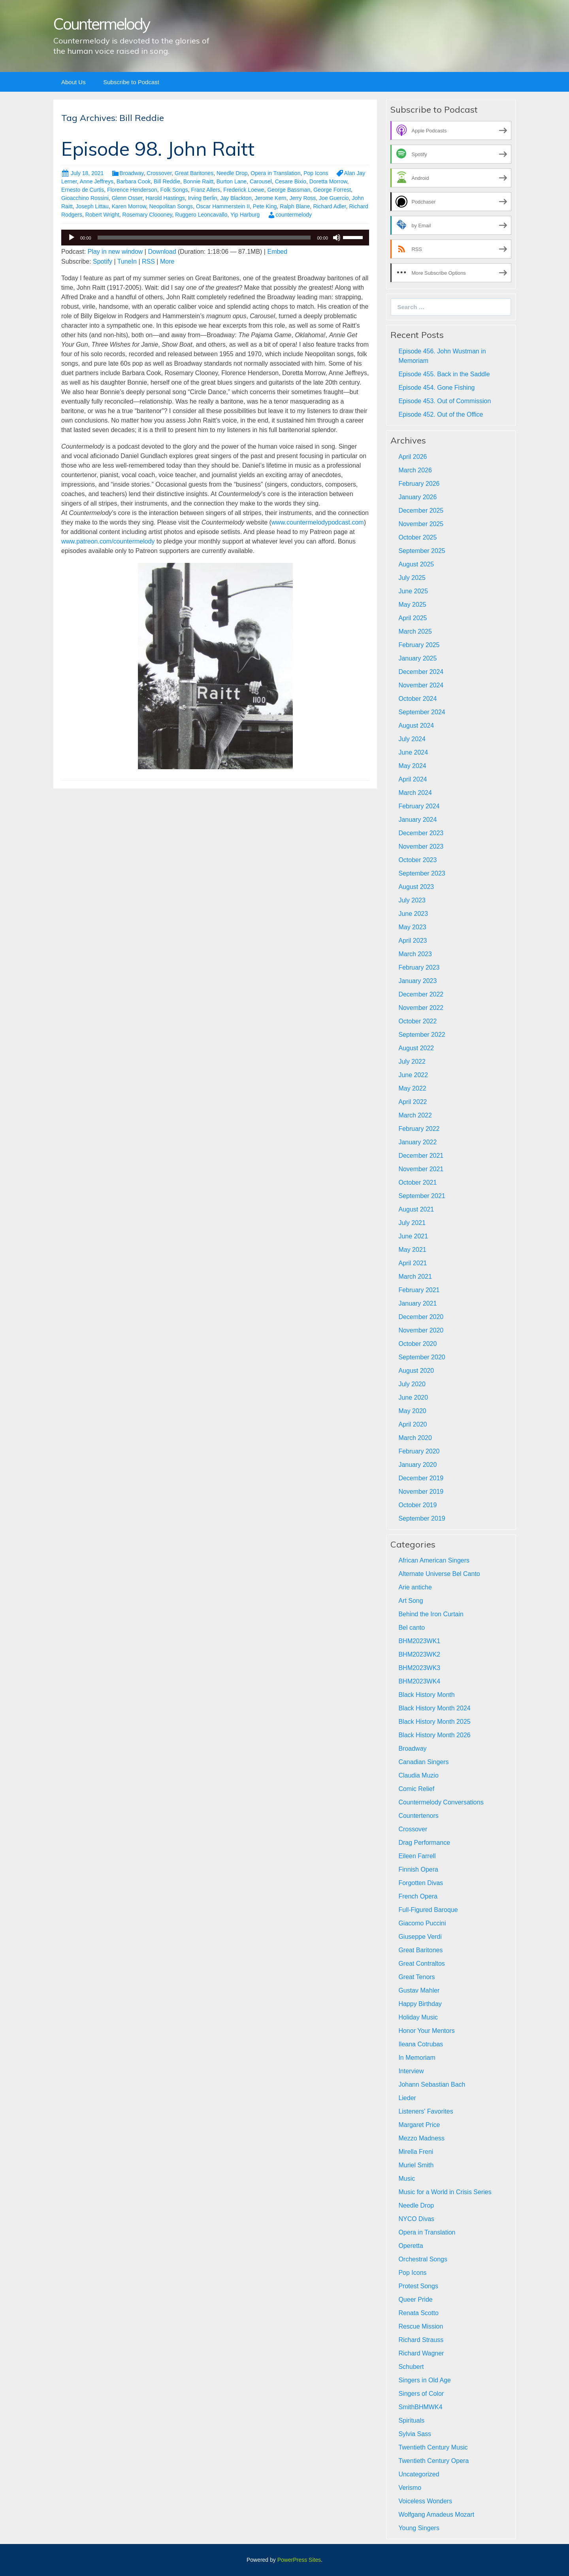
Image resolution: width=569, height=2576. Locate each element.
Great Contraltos (421, 1963)
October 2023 (417, 860)
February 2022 (418, 1128)
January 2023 (417, 981)
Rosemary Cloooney (147, 214)
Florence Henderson (132, 190)
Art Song (410, 1600)
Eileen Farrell (416, 1856)
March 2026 (415, 470)
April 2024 (412, 779)
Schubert (411, 2366)
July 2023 (412, 900)
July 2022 (412, 1061)
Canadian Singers (423, 1762)
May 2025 (412, 604)
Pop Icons (315, 173)
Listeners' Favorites (425, 2111)
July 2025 (412, 577)
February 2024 (418, 806)
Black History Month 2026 (434, 1735)
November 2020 (420, 1330)
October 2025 (417, 537)
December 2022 (420, 994)
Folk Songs (174, 190)
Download (162, 251)
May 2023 (412, 927)
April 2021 (412, 1263)
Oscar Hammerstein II (223, 206)
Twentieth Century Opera (433, 2460)
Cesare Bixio (290, 181)
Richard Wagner (421, 2353)
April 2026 (412, 456)
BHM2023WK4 (419, 1681)
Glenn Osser (127, 198)
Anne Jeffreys (96, 181)
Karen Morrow (129, 206)
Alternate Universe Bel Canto (439, 1573)
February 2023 (418, 967)
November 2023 (420, 846)
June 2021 (413, 1236)
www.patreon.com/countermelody (108, 541)
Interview (411, 2071)
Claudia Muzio (418, 1775)
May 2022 (412, 1088)
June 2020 (413, 1397)
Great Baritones (194, 173)
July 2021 (412, 1222)
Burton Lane (232, 181)
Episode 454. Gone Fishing (436, 387)
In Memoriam (416, 2057)
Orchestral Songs (422, 2259)
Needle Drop (232, 173)
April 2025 (412, 618)
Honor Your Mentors (426, 2030)
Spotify (102, 261)
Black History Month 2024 (434, 1708)
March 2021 (415, 1276)
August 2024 (416, 725)
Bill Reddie (167, 181)
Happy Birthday (419, 2003)
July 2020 (412, 1384)
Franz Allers (205, 190)
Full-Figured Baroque (428, 1909)
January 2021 (417, 1303)
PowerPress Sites (299, 2560)
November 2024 (420, 685)
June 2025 (413, 591)
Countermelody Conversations (440, 1802)
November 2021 (420, 1169)
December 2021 (420, 1155)
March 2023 (415, 954)
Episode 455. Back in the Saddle (444, 374)
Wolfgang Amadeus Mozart (436, 2514)
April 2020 (412, 1424)
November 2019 (420, 1491)
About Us (73, 82)
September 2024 (421, 712)
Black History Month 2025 (434, 1721)
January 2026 (417, 497)
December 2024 (420, 671)
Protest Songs (418, 2286)
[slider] (204, 238)
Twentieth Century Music (432, 2447)
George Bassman (288, 190)
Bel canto (411, 1627)
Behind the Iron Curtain (430, 1614)
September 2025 (421, 550)
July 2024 (412, 739)
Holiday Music (418, 2017)
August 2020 (416, 1370)
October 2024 (417, 698)
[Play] (71, 238)
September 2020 (421, 1357)
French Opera (417, 1896)
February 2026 (418, 483)
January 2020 (417, 1464)
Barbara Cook (134, 181)
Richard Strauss (420, 2339)
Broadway (131, 173)
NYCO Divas (416, 2219)
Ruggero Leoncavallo (201, 214)
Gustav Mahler (418, 1990)
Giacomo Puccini (422, 1923)
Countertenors (418, 1815)
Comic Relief (416, 1788)
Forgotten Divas (420, 1883)
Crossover (159, 173)
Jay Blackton (235, 198)
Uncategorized (418, 2474)
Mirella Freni (415, 2151)
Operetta (410, 2245)
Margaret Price (419, 2124)
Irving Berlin (202, 198)
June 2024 (413, 752)
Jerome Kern (270, 198)
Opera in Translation (275, 173)
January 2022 (417, 1142)
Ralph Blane (295, 206)
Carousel (261, 181)
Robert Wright (102, 214)
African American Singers (433, 1560)
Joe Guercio (334, 198)
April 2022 (412, 1101)
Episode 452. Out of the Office (440, 414)
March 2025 (415, 631)
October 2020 (417, 1343)
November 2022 (420, 1007)
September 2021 (421, 1196)
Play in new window (115, 251)
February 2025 (418, 645)
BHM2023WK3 (419, 1667)
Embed (277, 251)
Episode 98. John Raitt (157, 148)
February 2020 (418, 1451)
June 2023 (413, 913)
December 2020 (420, 1316)
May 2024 (412, 765)
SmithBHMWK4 (420, 2407)
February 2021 (418, 1290)
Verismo (409, 2487)
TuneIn (127, 261)
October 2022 (417, 1021)
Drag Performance (424, 1842)
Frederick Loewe (243, 190)
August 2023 (416, 886)
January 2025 (417, 658)
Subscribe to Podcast (131, 82)
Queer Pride (415, 2299)
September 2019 (421, 1518)
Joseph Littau (92, 206)
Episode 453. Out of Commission (444, 401)
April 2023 (412, 940)
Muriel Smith (415, 2165)
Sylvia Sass (414, 2434)
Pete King (265, 206)
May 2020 (412, 1411)
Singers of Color (421, 2393)
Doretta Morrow (328, 181)
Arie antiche (415, 1587)
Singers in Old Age (424, 2380)
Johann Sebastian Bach (431, 2084)
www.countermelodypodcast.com (317, 522)
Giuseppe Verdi (419, 1936)
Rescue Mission (420, 2326)
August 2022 (416, 1048)
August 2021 (416, 1209)
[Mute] (337, 238)
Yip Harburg (245, 214)
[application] (215, 237)
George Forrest (332, 190)
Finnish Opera (418, 1869)
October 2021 (417, 1182)
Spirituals (411, 2420)
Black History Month (426, 1694)
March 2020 (415, 1437)
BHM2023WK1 (419, 1641)
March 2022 (415, 1115)
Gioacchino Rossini (85, 198)
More (167, 261)
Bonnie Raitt (198, 181)
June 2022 (413, 1075)
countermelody (293, 214)
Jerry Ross (302, 198)
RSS (148, 261)
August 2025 (416, 564)
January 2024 (417, 819)
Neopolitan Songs (171, 206)
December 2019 (420, 1478)
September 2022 (421, 1034)
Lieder (407, 2098)
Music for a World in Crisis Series (444, 2192)
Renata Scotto (418, 2313)
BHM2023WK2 (419, 1654)
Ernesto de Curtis (82, 190)
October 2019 (417, 1505)
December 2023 (420, 833)
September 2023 (421, 873)
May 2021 (412, 1249)
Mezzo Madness (421, 2138)
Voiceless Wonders (425, 2501)
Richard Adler (329, 206)
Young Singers (418, 2528)
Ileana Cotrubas (420, 2044)
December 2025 (420, 510)
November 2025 (420, 524)
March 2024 (415, 792)
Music (406, 2178)
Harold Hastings (165, 198)
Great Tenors (416, 1977)
